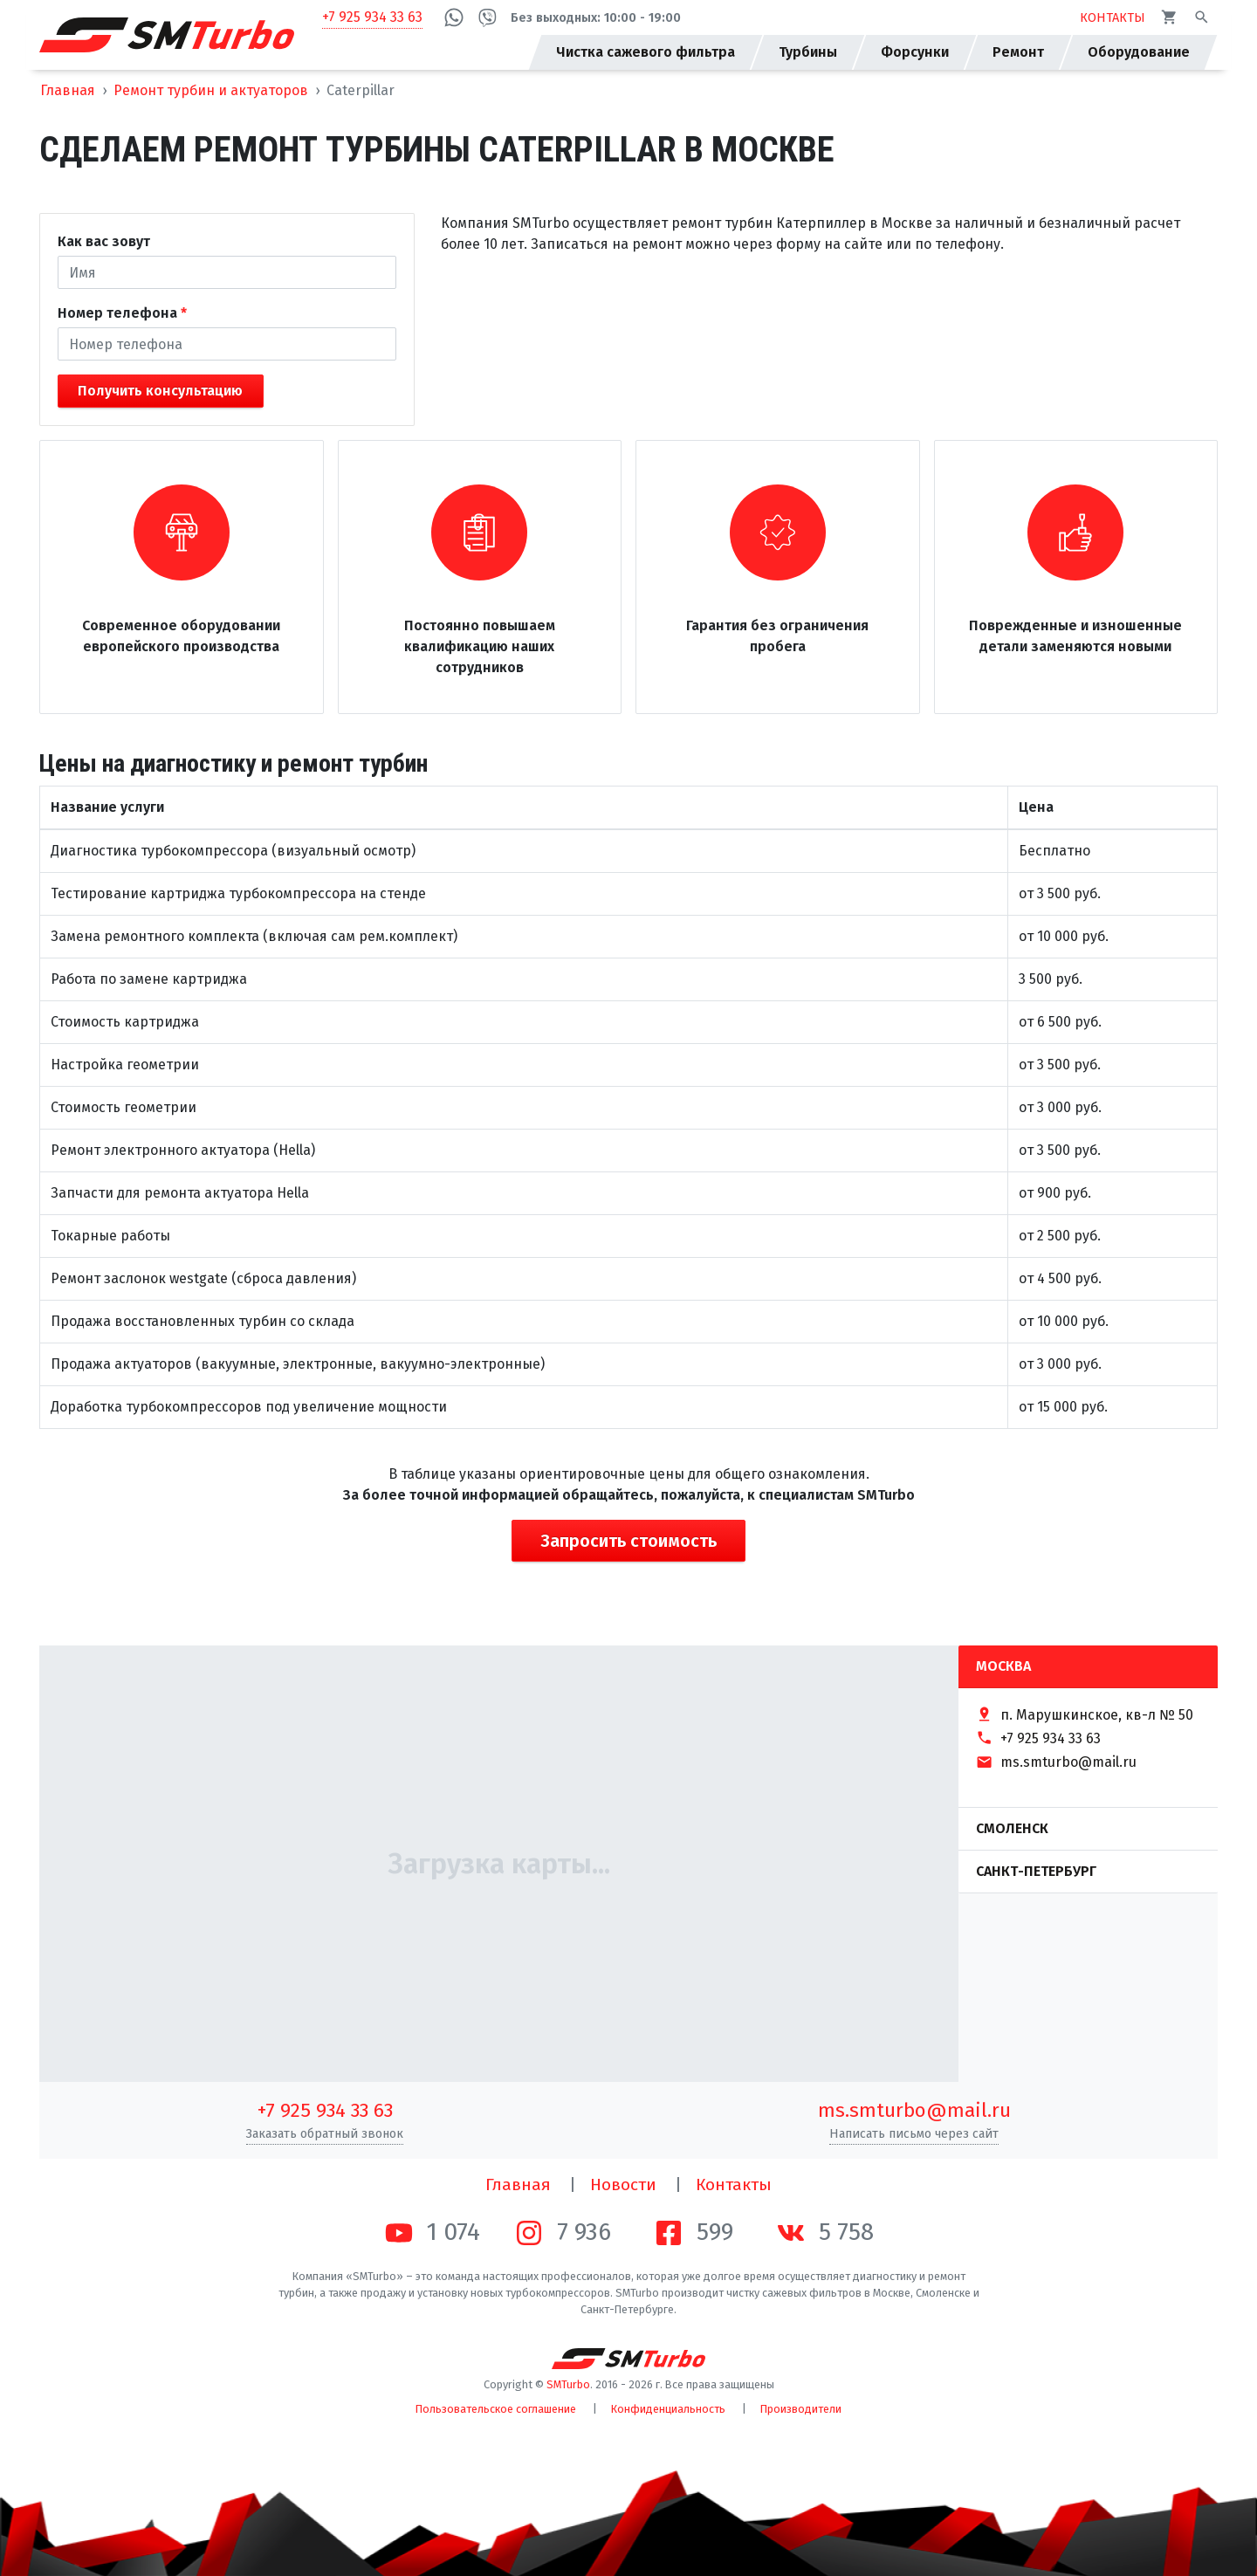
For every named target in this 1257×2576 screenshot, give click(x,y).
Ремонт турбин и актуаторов (210, 90)
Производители (800, 2408)
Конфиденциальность (668, 2408)
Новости (623, 2184)
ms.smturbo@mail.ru (914, 2110)
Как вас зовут (104, 241)
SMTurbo (568, 2384)
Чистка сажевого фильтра (645, 52)
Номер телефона (117, 313)
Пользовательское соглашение (496, 2408)
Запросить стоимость (628, 1540)
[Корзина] (1169, 17)
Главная (67, 90)
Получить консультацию (160, 390)
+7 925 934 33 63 (372, 17)
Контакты (734, 2184)
